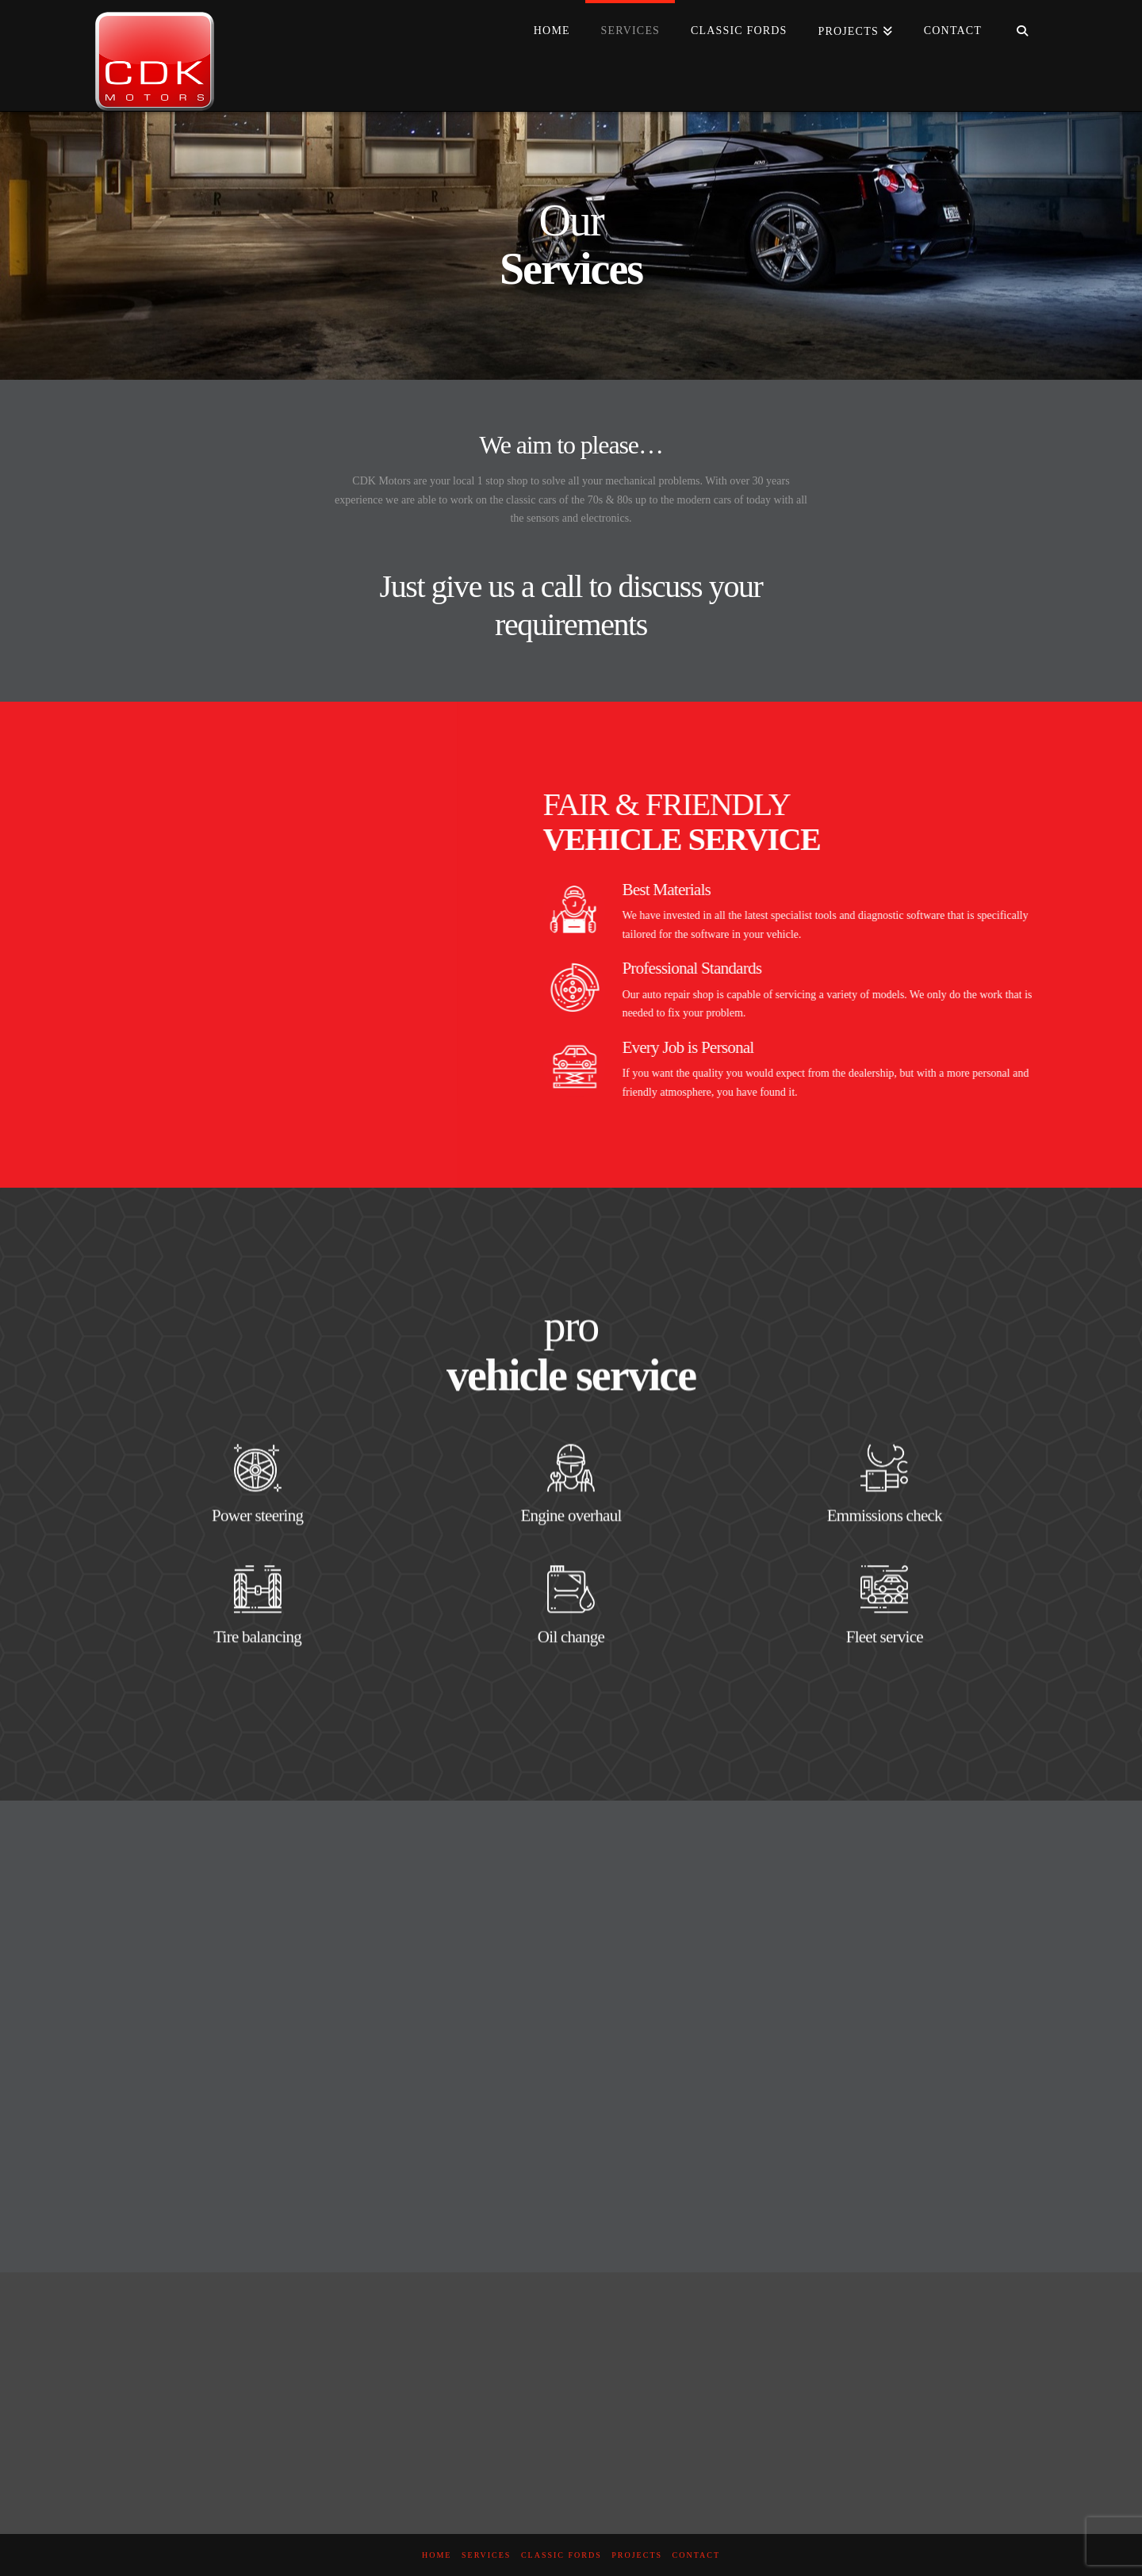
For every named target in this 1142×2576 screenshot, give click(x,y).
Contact (696, 2555)
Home (436, 2555)
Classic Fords (561, 2555)
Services (486, 2555)
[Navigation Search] (1022, 31)
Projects (636, 2555)
